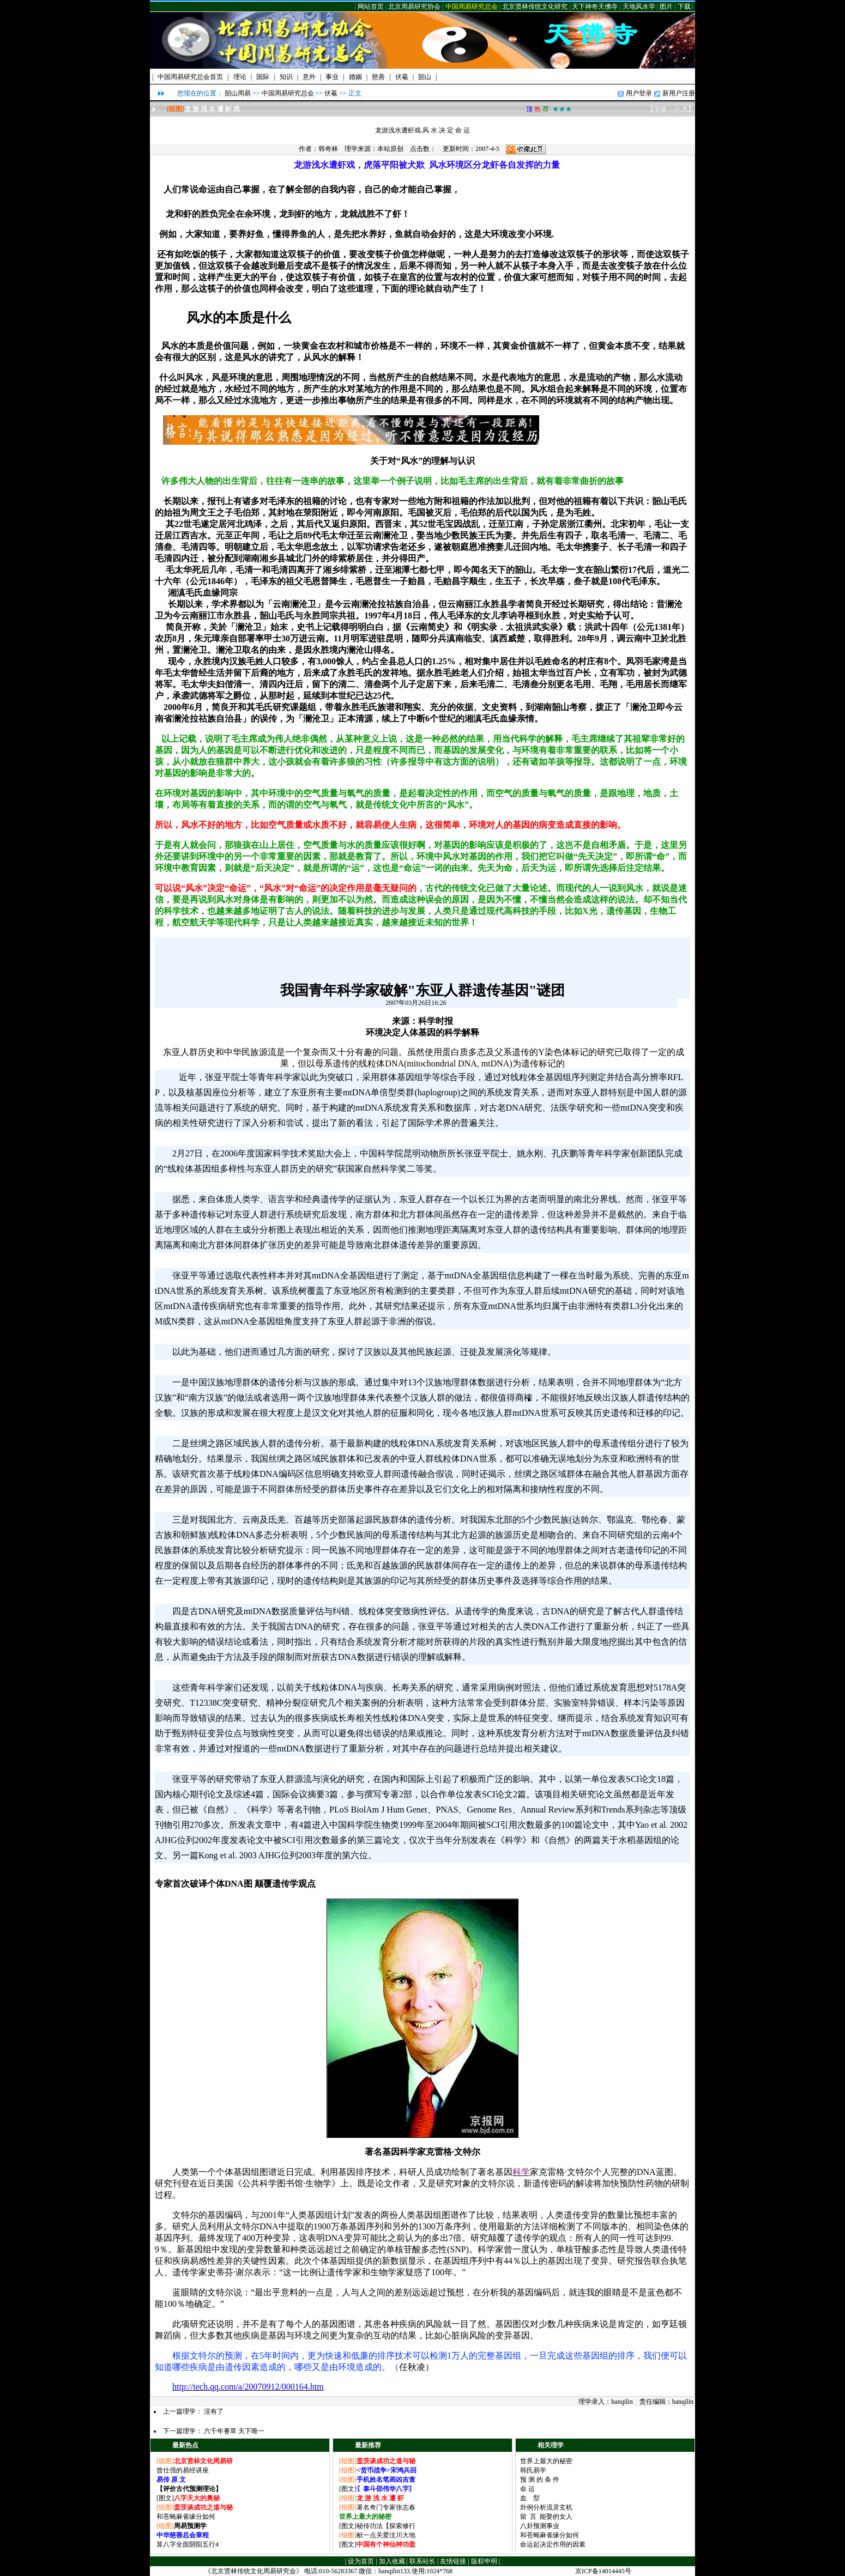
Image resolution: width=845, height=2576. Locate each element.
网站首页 (371, 6)
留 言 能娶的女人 (546, 2516)
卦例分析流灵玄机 (546, 2507)
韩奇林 (328, 149)
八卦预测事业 (539, 2526)
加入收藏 (392, 2561)
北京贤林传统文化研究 (535, 6)
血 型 (530, 2498)
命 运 (527, 2489)
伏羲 (330, 93)
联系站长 (422, 2561)
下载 (684, 6)
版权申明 (484, 2561)
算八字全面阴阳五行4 (187, 2544)
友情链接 (453, 2561)
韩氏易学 (533, 2470)
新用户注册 (678, 93)
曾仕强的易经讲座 (182, 2470)
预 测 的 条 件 (539, 2479)
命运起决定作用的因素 (553, 2544)
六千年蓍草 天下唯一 (234, 2431)
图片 (666, 6)
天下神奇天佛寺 (595, 6)
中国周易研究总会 (471, 6)
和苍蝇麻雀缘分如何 (185, 2516)
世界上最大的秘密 (546, 2461)
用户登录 (639, 93)
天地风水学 (639, 6)
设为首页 (361, 2561)
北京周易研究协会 (414, 6)
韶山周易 (238, 93)
